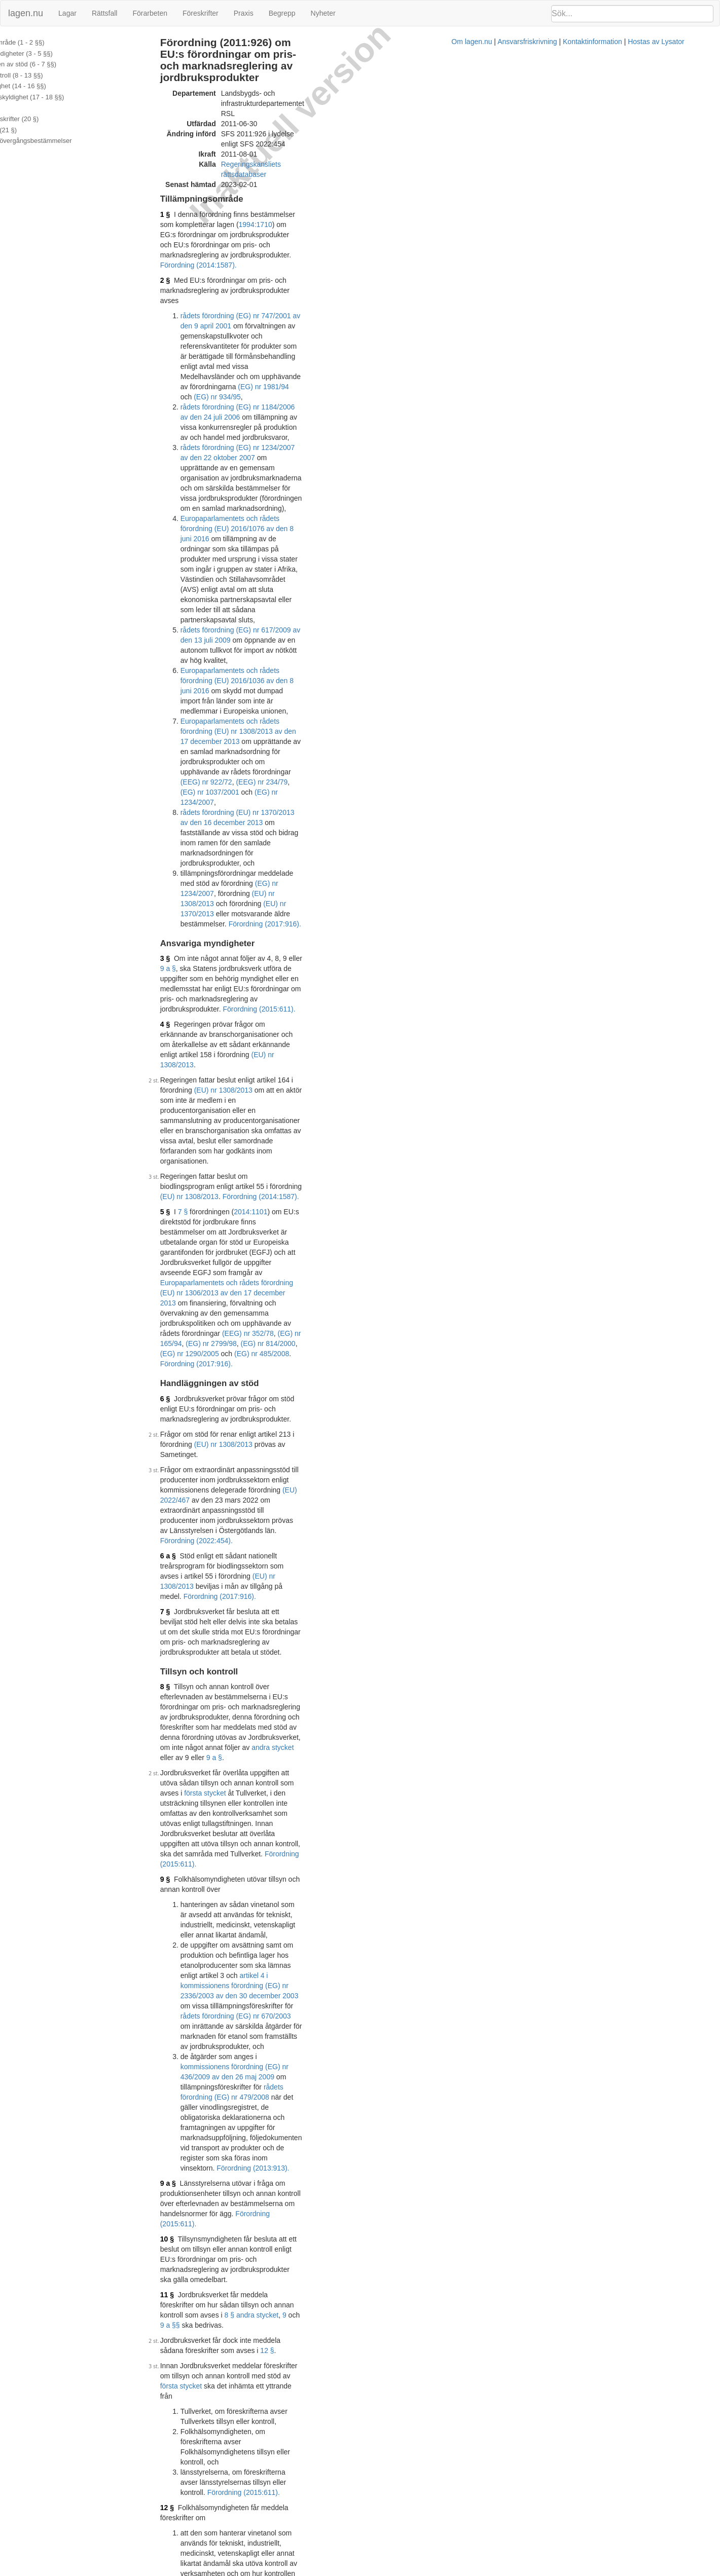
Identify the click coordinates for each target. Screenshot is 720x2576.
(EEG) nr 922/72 (357, 404)
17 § (205, 1692)
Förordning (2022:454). (295, 818)
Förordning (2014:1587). (300, 171)
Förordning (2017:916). (303, 475)
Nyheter (323, 13)
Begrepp (282, 13)
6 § (203, 737)
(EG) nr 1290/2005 (270, 702)
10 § (205, 1182)
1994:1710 (431, 150)
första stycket (219, 969)
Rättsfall (105, 13)
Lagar (67, 13)
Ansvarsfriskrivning (409, 2571)
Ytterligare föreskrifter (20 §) (48, 119)
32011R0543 (276, 2160)
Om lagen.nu (354, 2571)
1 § (203, 150)
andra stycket (247, 944)
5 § (203, 641)
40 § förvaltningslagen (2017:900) (274, 2024)
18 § (205, 1753)
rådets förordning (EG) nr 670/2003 (359, 1080)
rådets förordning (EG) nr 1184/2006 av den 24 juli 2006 (307, 242)
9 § (203, 1015)
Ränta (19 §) (25, 107)
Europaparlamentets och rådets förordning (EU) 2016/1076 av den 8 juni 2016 (341, 292)
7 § (221, 641)
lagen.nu (25, 13)
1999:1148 (372, 2125)
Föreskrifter (201, 13)
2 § (203, 186)
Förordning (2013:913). (340, 1141)
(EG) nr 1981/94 (292, 232)
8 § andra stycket (250, 1217)
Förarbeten (149, 13)
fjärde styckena (437, 1783)
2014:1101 (289, 641)
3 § (203, 509)
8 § (203, 913)
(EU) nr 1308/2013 (282, 465)
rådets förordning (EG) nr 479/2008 (387, 1111)
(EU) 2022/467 (344, 798)
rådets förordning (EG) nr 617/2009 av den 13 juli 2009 (305, 343)
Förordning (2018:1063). (302, 2034)
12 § (428, 1232)
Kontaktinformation (475, 2571)
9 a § (350, 509)
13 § (205, 1400)
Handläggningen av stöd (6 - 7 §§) (56, 64)
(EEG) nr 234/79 (413, 404)
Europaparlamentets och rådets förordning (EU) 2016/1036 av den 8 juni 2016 (341, 363)
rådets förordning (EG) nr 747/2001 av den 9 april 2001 (305, 201)
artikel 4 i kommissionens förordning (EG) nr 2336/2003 (346, 1587)
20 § (205, 1949)
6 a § (206, 833)
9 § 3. (347, 1384)
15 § (428, 1506)
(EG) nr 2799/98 (443, 692)
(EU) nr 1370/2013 (390, 465)
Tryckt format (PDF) (246, 2086)
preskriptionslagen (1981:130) (289, 1829)
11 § (205, 1207)
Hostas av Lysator (538, 2571)
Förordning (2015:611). (397, 530)
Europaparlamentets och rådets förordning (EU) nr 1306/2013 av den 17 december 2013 (338, 671)
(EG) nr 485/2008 (342, 702)
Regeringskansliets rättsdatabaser (313, 110)
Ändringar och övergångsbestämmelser (64, 140)
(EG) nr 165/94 (390, 692)
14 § (205, 1445)
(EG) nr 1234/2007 (297, 414)
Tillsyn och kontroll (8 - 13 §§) (50, 75)
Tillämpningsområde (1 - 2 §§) (50, 42)
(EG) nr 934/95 (357, 232)
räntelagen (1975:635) (370, 1863)
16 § (205, 1637)
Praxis (244, 13)
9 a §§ (310, 1217)
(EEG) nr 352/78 (337, 692)
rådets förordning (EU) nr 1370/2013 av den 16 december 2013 (318, 424)
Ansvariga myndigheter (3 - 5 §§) (54, 53)
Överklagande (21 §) (37, 130)
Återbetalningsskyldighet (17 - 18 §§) (60, 97)
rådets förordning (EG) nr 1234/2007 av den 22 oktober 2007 (314, 262)
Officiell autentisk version (254, 2467)
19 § (205, 1863)
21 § (205, 2024)
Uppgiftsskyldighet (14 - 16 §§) (51, 86)
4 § (203, 545)
